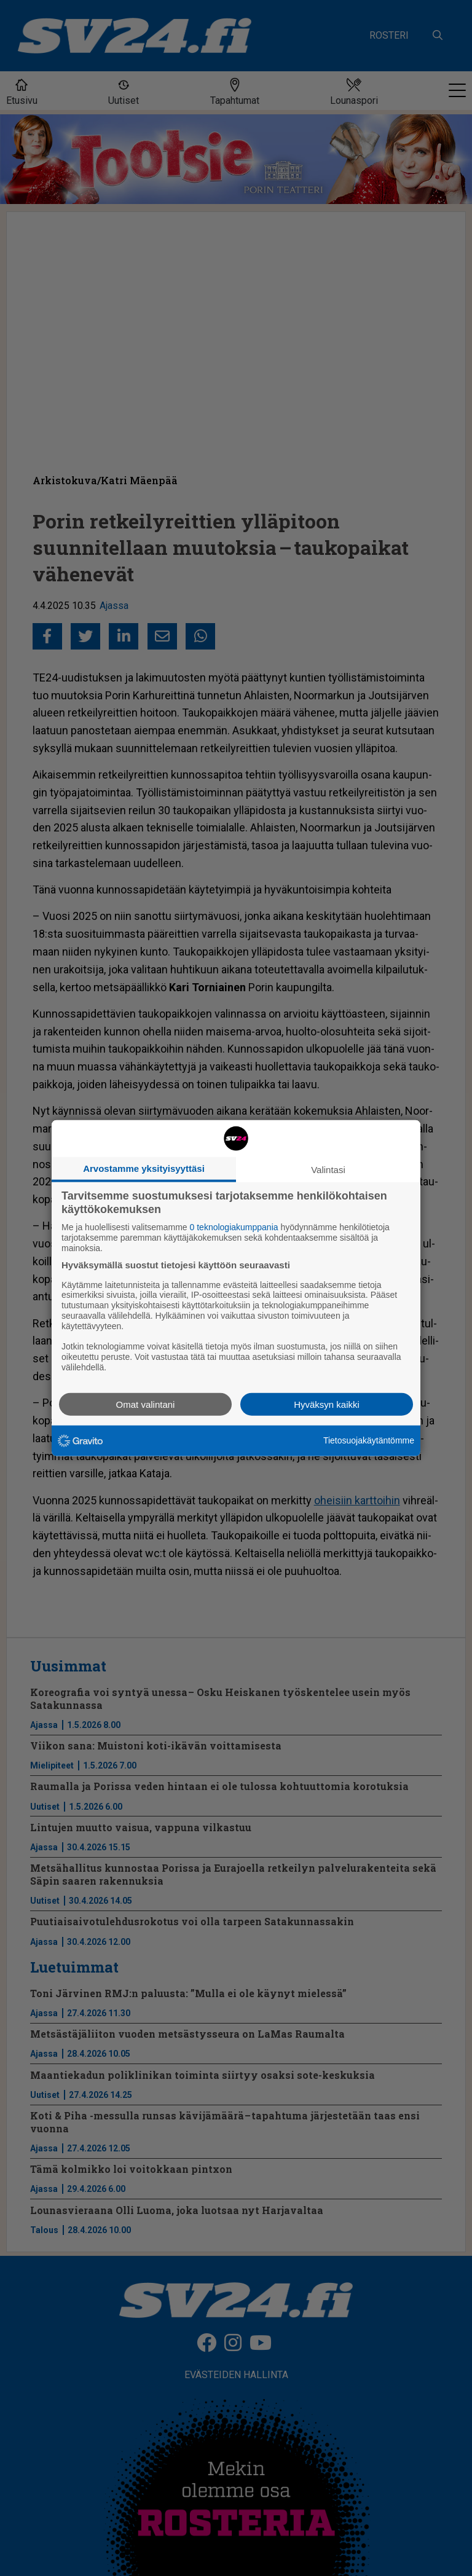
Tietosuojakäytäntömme (368, 1440)
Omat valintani (145, 1404)
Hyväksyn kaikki (327, 1404)
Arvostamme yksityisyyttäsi (144, 1168)
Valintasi (328, 1169)
